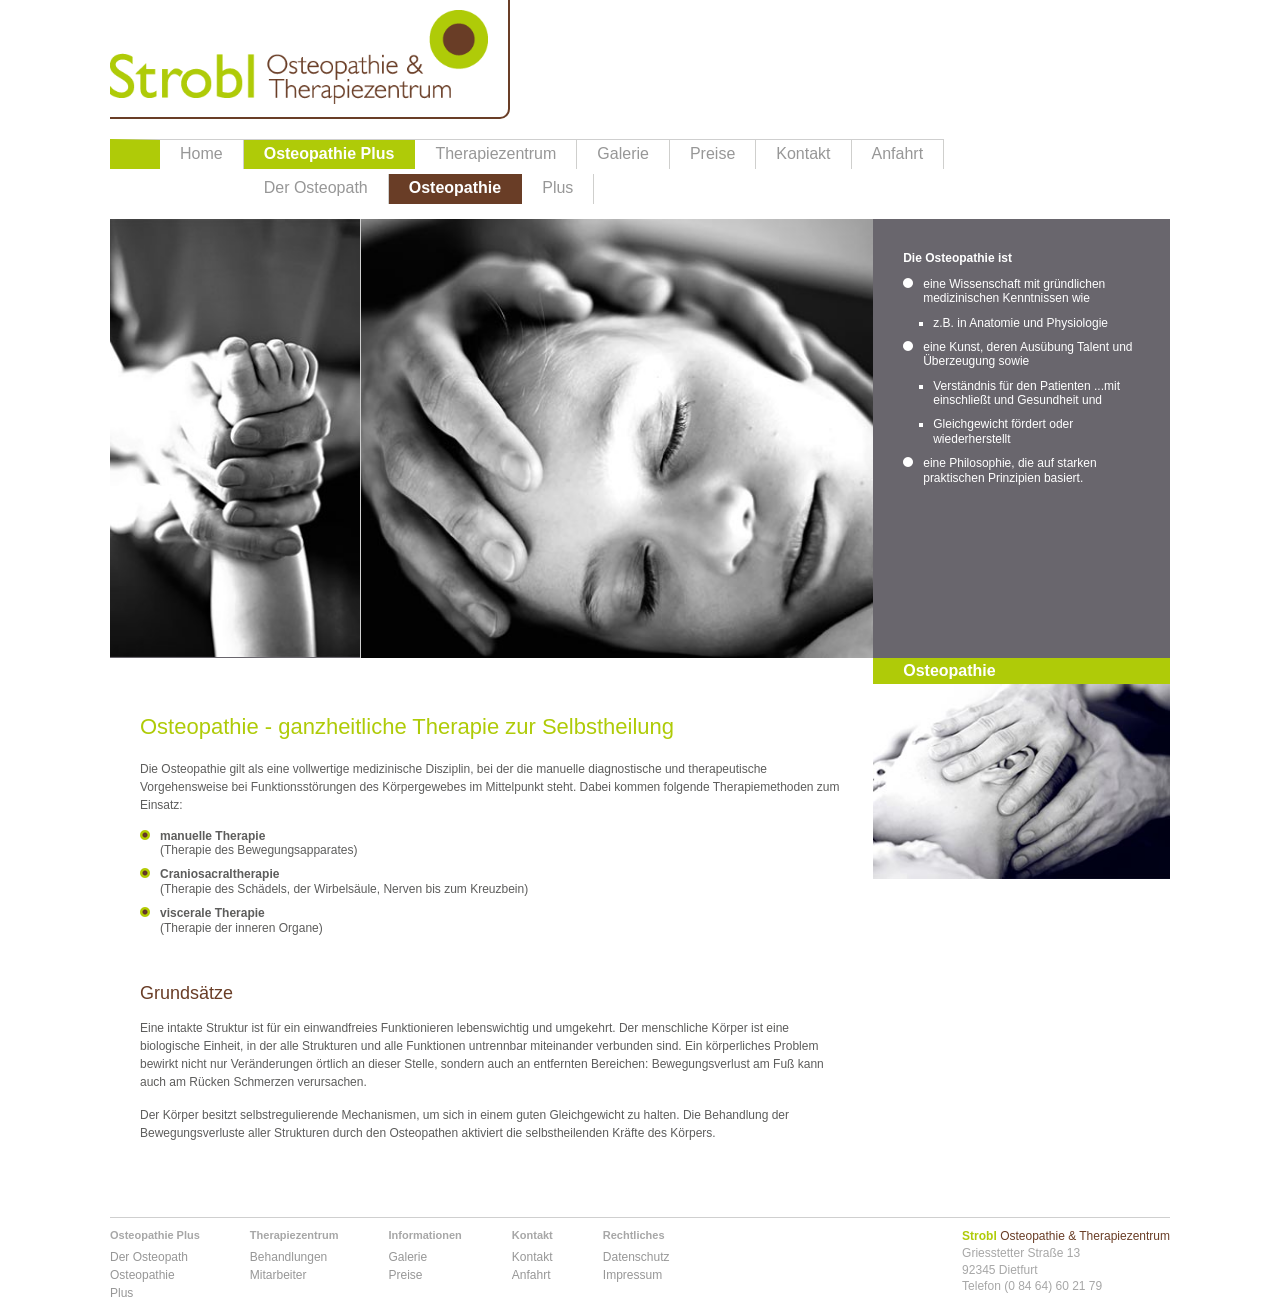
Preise (712, 153)
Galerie (623, 153)
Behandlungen (288, 1257)
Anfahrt (898, 153)
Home (201, 153)
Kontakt (803, 153)
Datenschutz (636, 1257)
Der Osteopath (316, 187)
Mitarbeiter (278, 1275)
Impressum (632, 1275)
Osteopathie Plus (329, 153)
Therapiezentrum (495, 153)
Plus (557, 187)
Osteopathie (455, 187)
